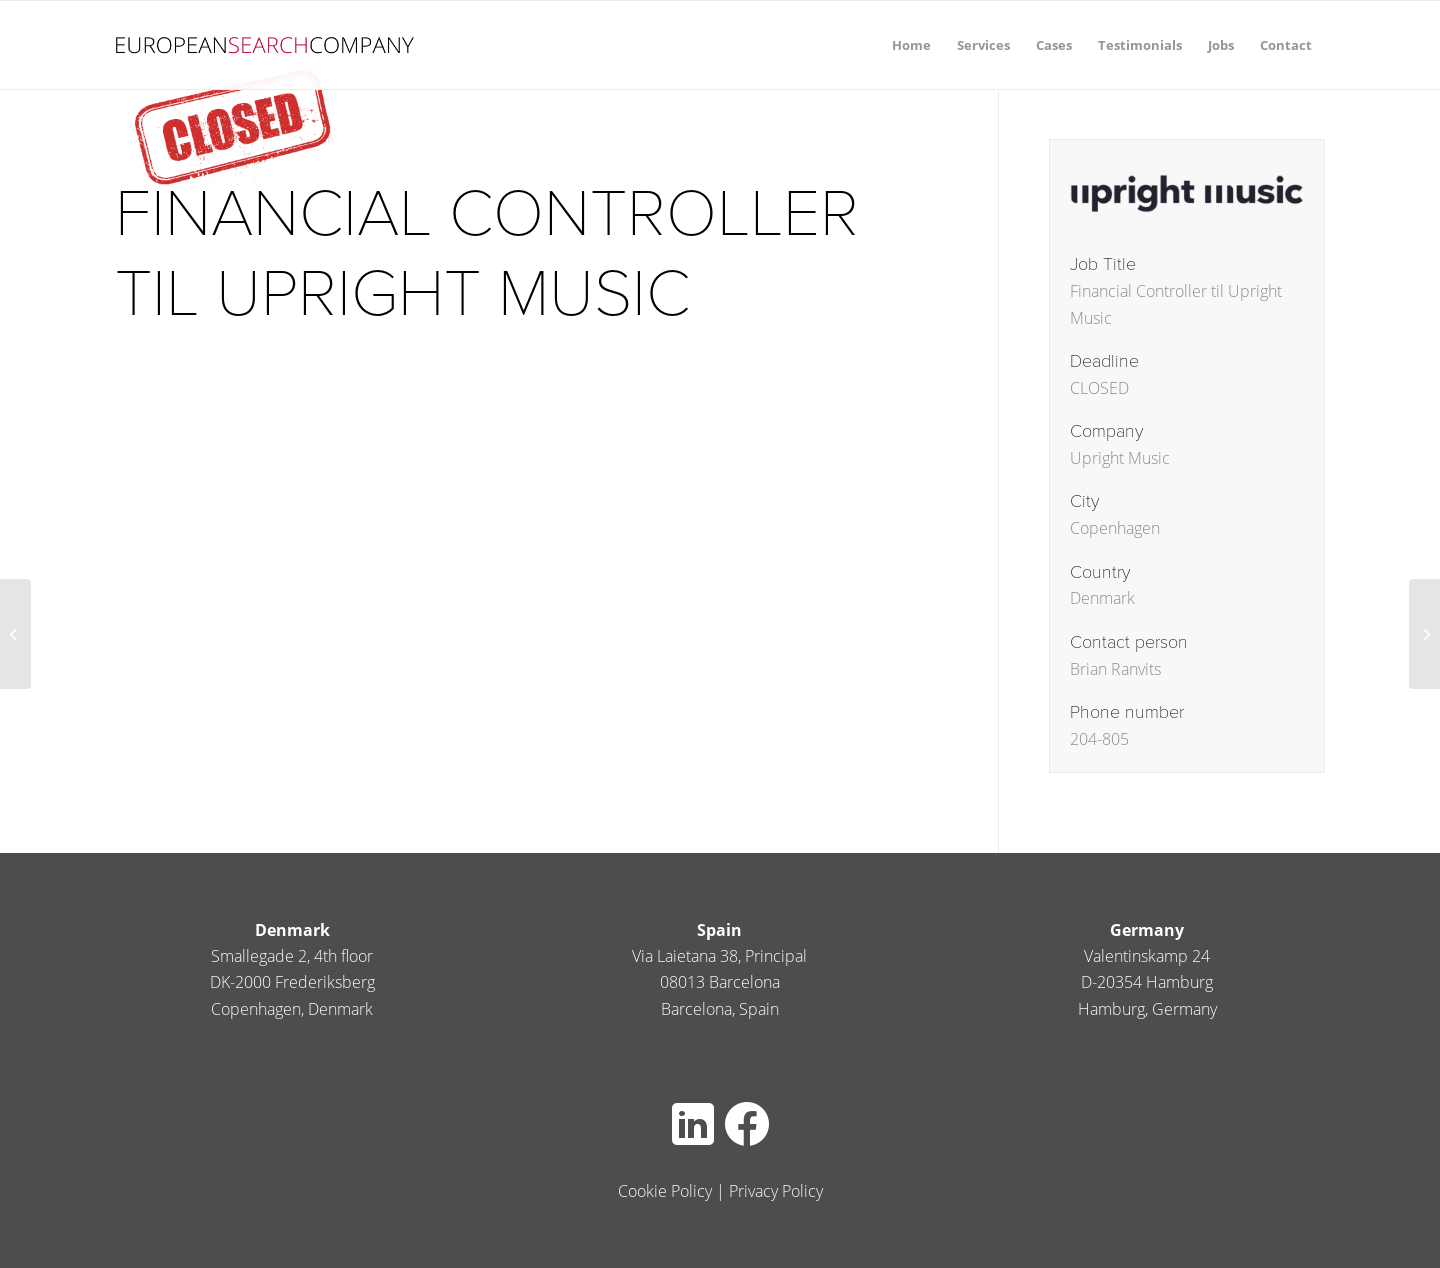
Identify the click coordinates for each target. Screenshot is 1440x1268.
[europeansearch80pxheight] (265, 45)
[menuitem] (911, 45)
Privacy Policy (776, 1191)
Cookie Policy (665, 1191)
